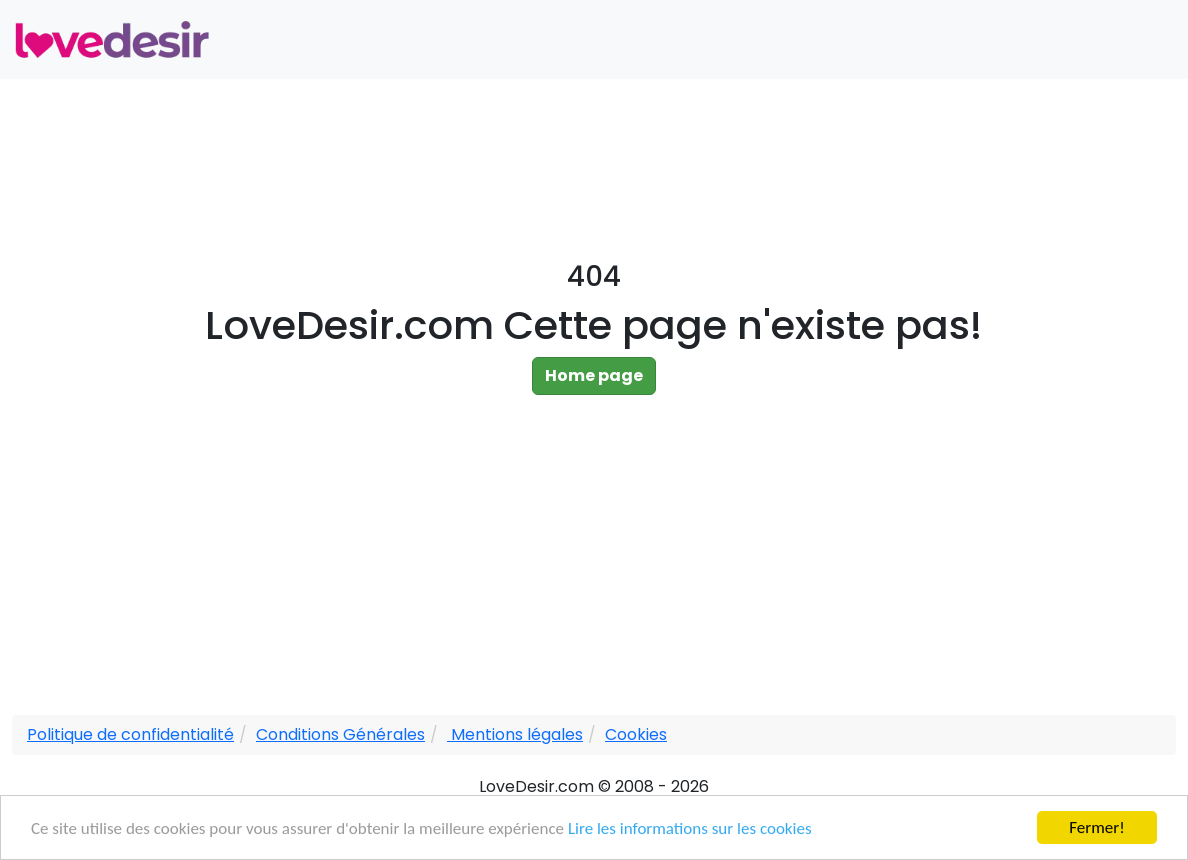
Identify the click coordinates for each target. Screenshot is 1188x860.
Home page (594, 375)
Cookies (636, 734)
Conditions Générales (340, 734)
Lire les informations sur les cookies (690, 829)
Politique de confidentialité (130, 734)
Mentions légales (515, 734)
